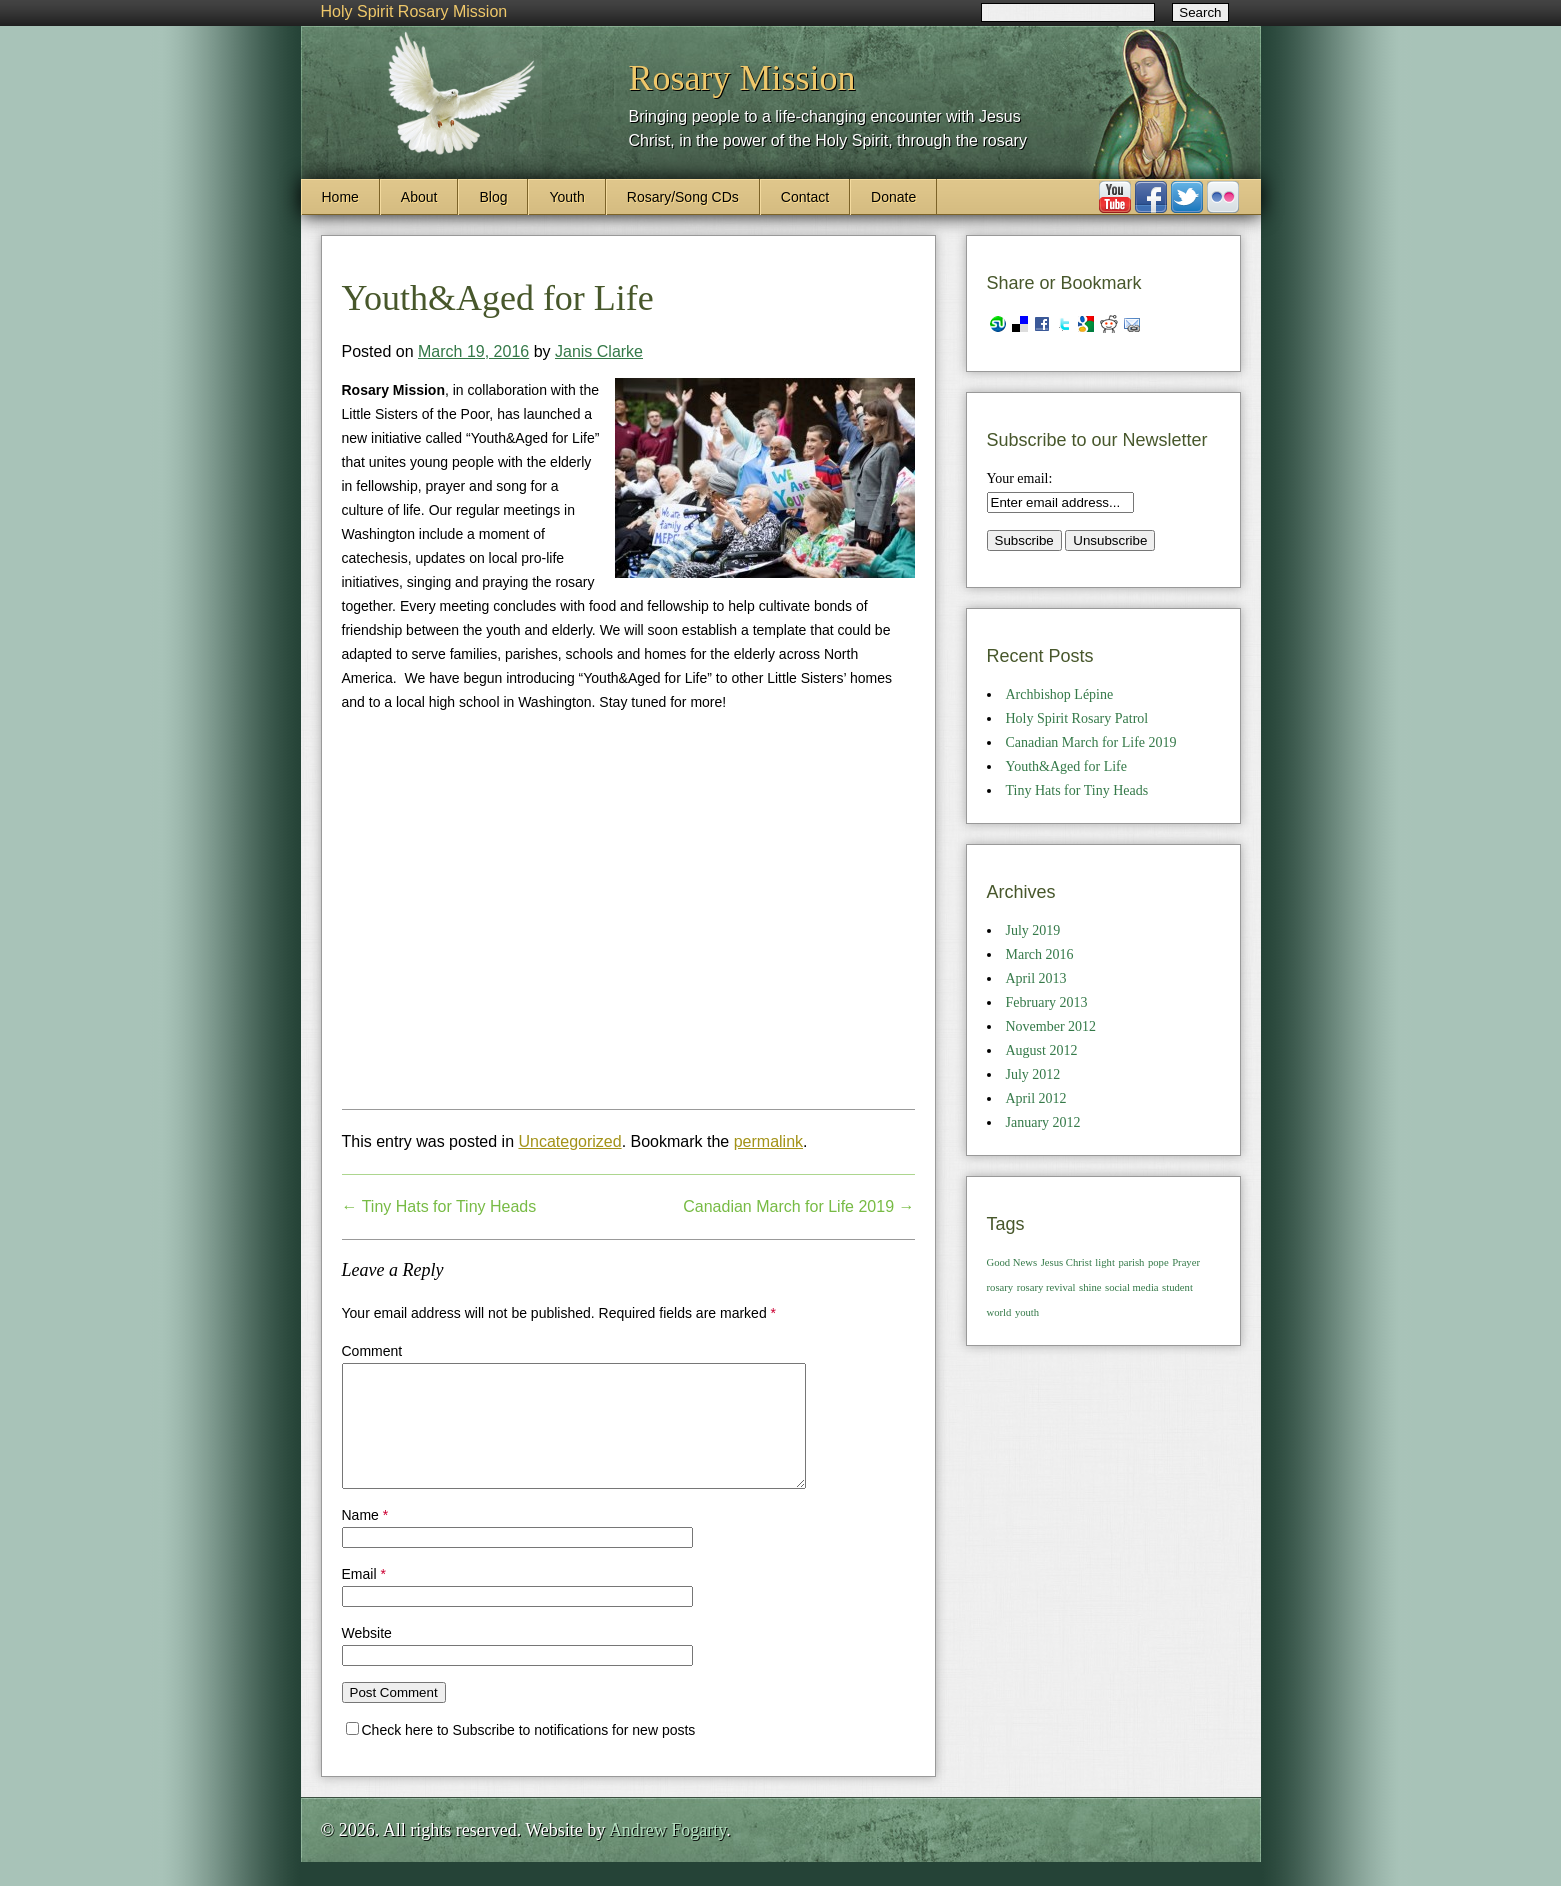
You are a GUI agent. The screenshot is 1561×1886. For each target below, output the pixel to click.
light (1105, 1262)
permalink (768, 1141)
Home (340, 197)
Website (367, 1657)
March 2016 (1040, 954)
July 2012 (1033, 1074)
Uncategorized (569, 1141)
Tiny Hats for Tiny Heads (439, 1206)
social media (1132, 1287)
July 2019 (1033, 930)
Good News (1012, 1262)
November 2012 (1051, 1026)
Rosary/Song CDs (683, 197)
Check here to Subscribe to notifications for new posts (521, 1754)
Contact (805, 197)
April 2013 (1036, 978)
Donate (893, 197)
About (419, 197)
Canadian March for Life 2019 (798, 1206)
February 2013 (1047, 1002)
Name (365, 1539)
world (999, 1312)
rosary (1000, 1287)
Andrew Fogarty (667, 1854)
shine (1090, 1287)
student (1177, 1287)
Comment (372, 1351)
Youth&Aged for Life (1066, 766)
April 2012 (1036, 1098)
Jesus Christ (1066, 1262)
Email (364, 1598)
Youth (566, 197)
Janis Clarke (599, 351)
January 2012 (1043, 1122)
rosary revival (1046, 1287)
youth (1027, 1312)
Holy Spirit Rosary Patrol (1077, 718)
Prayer (1186, 1262)
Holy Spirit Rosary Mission (414, 11)
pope (1158, 1262)
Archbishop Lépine (1060, 694)
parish (1131, 1262)
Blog (493, 197)
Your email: (1020, 478)
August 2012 (1042, 1050)
